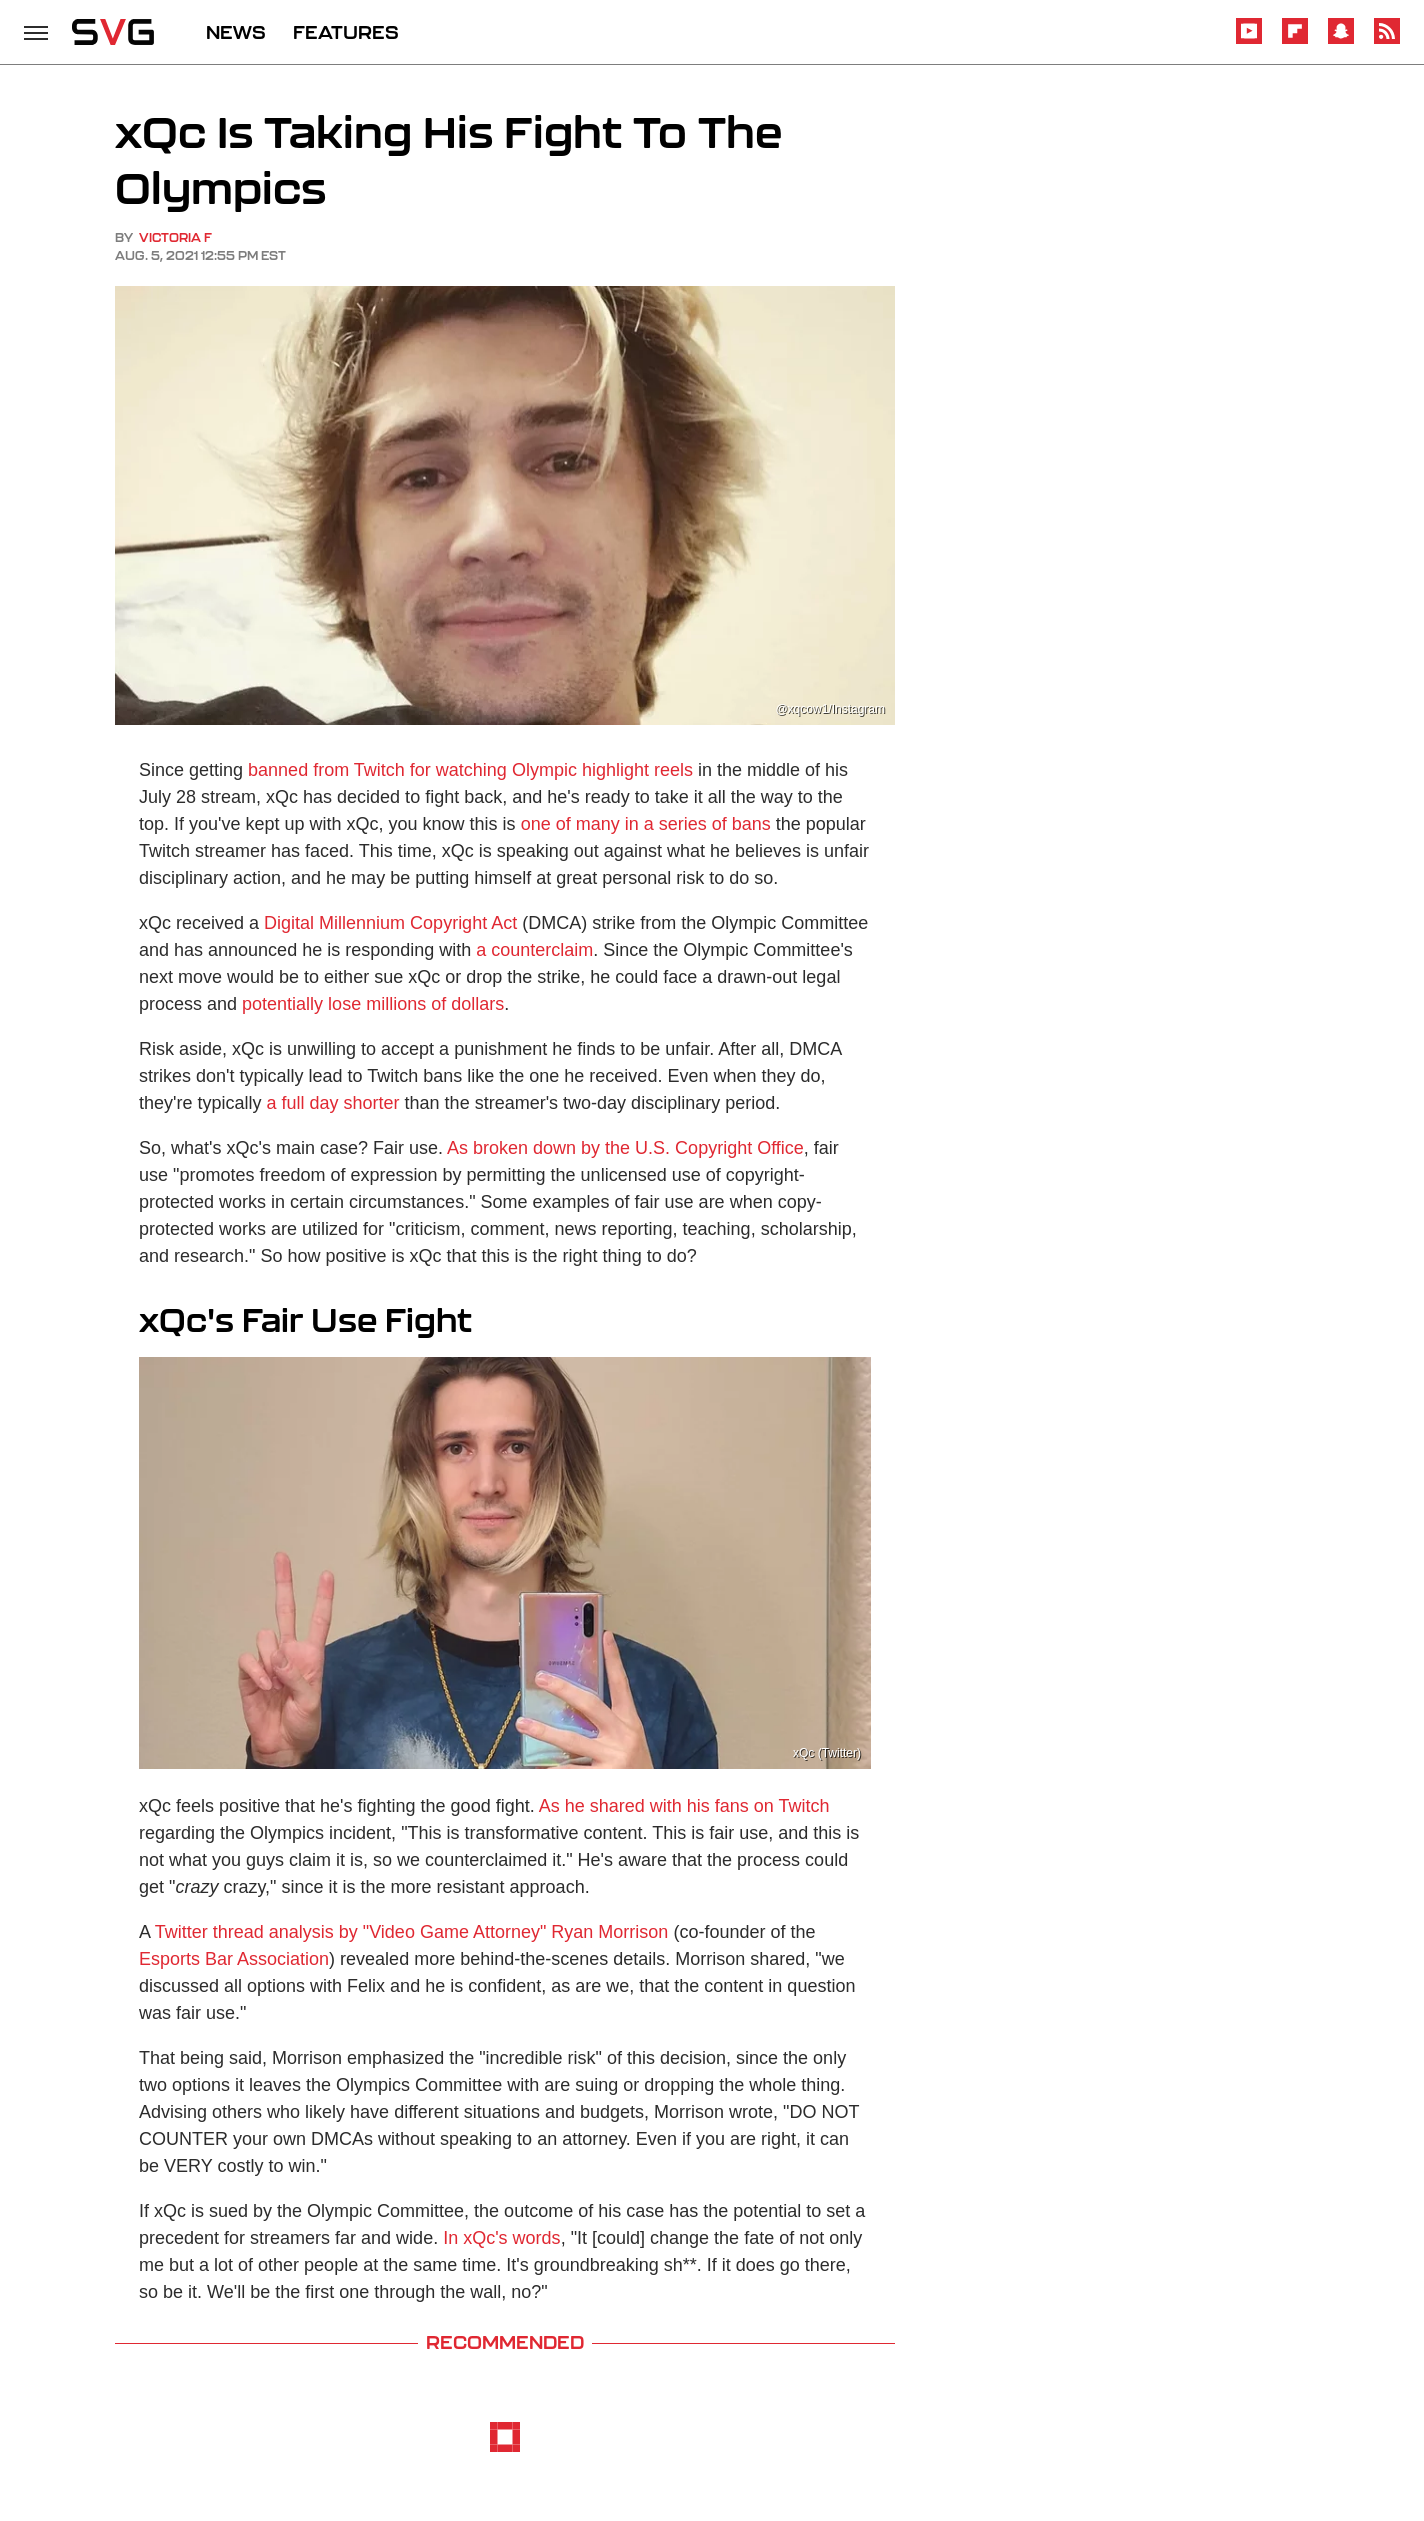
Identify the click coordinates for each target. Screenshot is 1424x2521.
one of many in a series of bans (646, 824)
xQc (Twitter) (827, 1753)
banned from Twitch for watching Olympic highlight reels (470, 770)
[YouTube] (1249, 40)
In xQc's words (501, 2238)
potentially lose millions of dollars (373, 1004)
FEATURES (346, 32)
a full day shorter (333, 1103)
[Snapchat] (1341, 40)
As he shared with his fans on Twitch (684, 1806)
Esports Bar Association (234, 1959)
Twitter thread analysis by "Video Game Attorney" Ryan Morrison (412, 1932)
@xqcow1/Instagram (830, 709)
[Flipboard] (1295, 40)
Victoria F (175, 237)
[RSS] (1387, 40)
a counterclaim (534, 950)
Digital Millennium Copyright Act (390, 923)
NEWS (236, 32)
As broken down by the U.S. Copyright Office (625, 1148)
